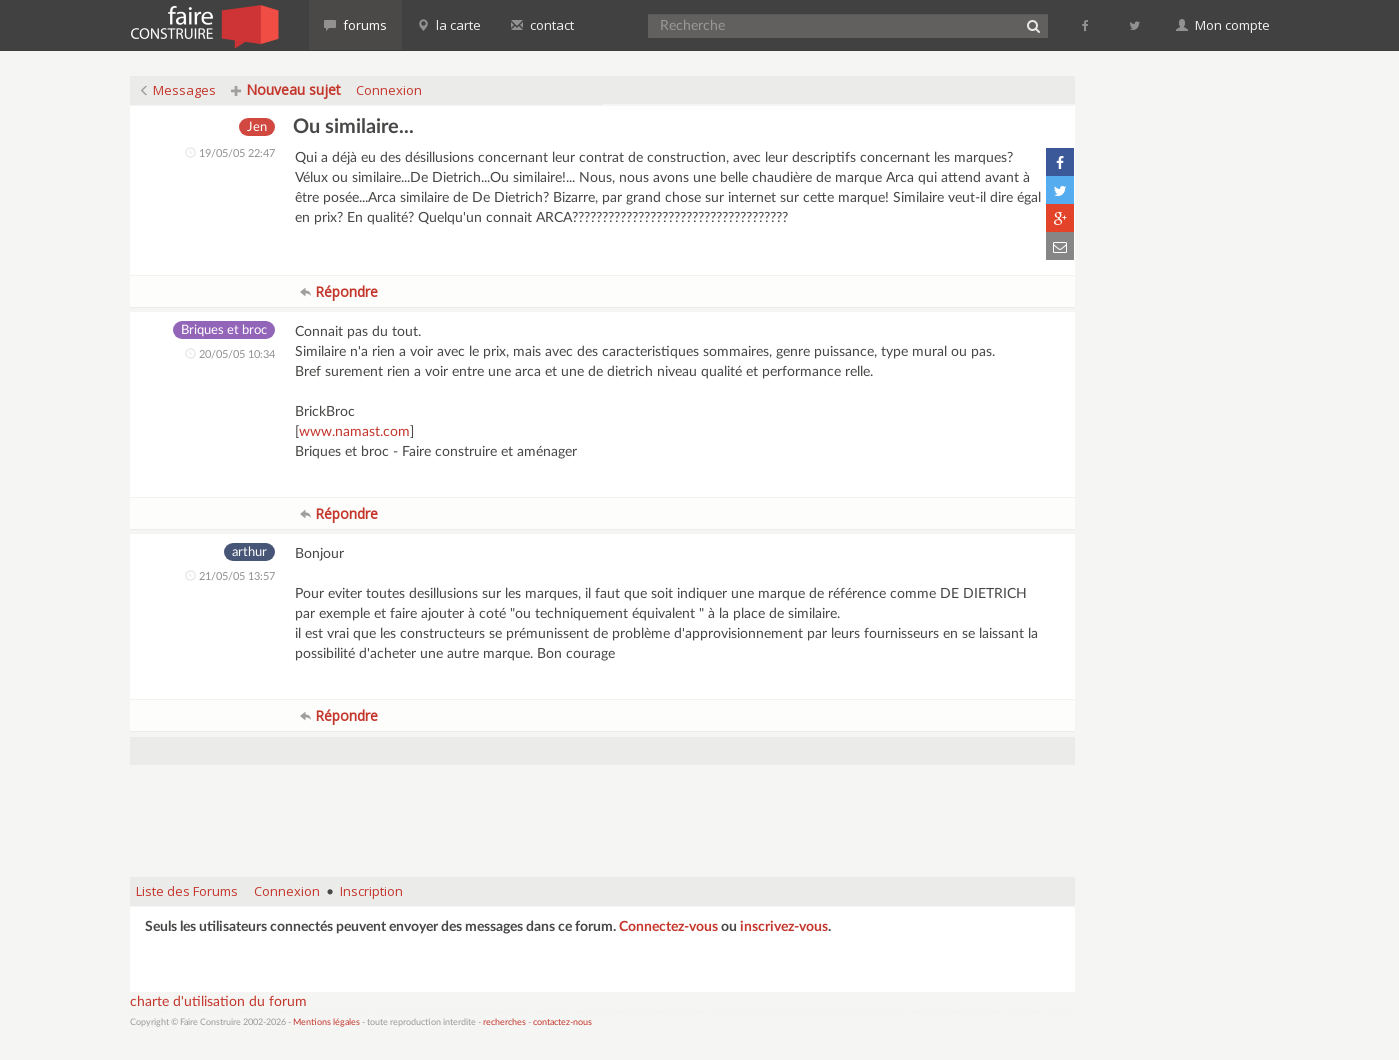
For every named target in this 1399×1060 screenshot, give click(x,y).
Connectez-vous (668, 927)
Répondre (339, 291)
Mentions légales (326, 1022)
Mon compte (1223, 25)
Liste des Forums (187, 891)
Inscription (371, 891)
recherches (504, 1022)
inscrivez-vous (784, 927)
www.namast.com (354, 432)
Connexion (389, 90)
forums (355, 25)
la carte (449, 25)
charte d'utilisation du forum (218, 1002)
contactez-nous (562, 1022)
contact (542, 25)
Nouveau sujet (286, 89)
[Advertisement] (602, 811)
